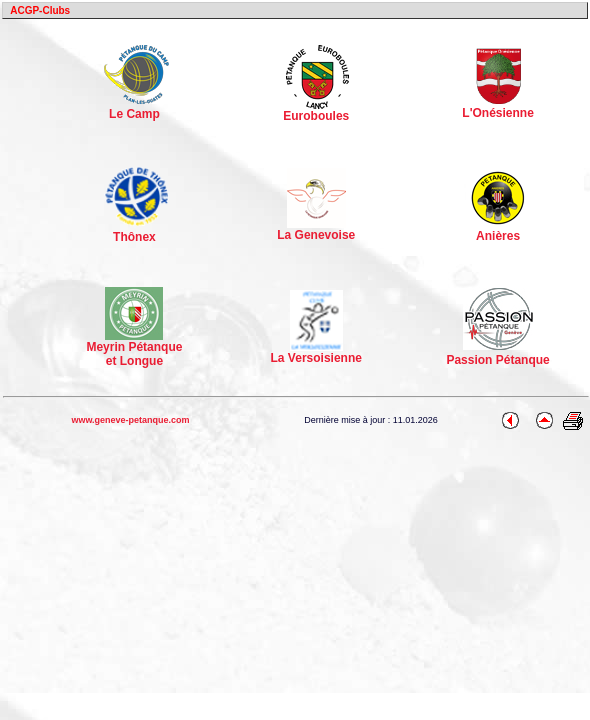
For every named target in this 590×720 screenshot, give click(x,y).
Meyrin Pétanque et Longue (134, 348)
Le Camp (136, 107)
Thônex (136, 230)
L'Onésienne (498, 107)
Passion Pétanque (497, 360)
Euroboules (316, 110)
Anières (498, 230)
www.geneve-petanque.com (130, 420)
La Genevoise (316, 229)
